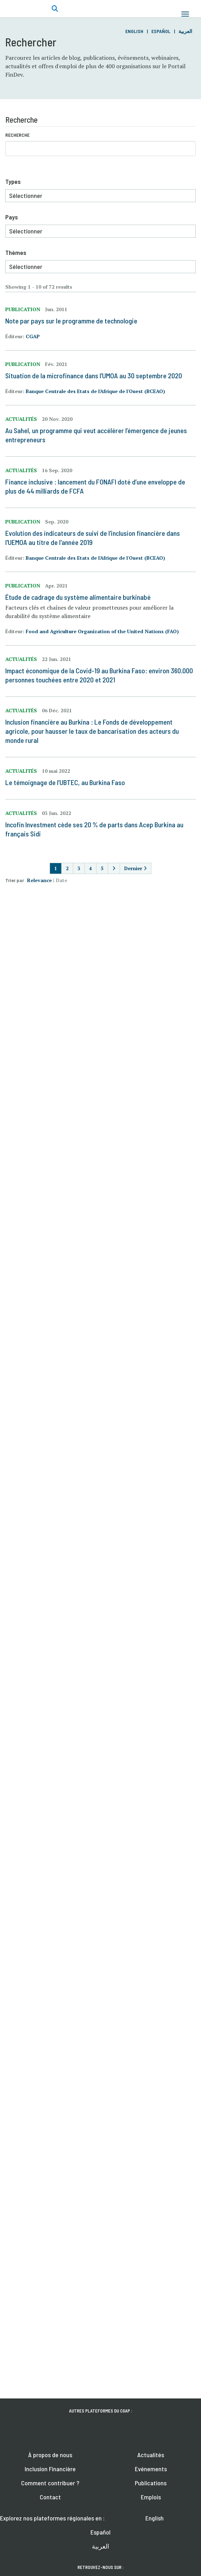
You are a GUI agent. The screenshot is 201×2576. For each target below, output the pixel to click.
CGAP (33, 336)
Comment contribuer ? (50, 2483)
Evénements (151, 2469)
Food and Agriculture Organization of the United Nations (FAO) (102, 631)
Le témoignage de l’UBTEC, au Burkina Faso (65, 782)
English (134, 31)
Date (61, 880)
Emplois (151, 2497)
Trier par (14, 880)
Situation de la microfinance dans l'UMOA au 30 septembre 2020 (93, 375)
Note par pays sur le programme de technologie (71, 320)
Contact (50, 2497)
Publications (151, 2483)
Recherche (17, 135)
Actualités (150, 2455)
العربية (185, 31)
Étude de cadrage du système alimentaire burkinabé (78, 597)
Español (160, 31)
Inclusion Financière (50, 2469)
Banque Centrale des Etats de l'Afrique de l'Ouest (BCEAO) (95, 391)
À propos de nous (50, 2455)
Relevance (39, 880)
